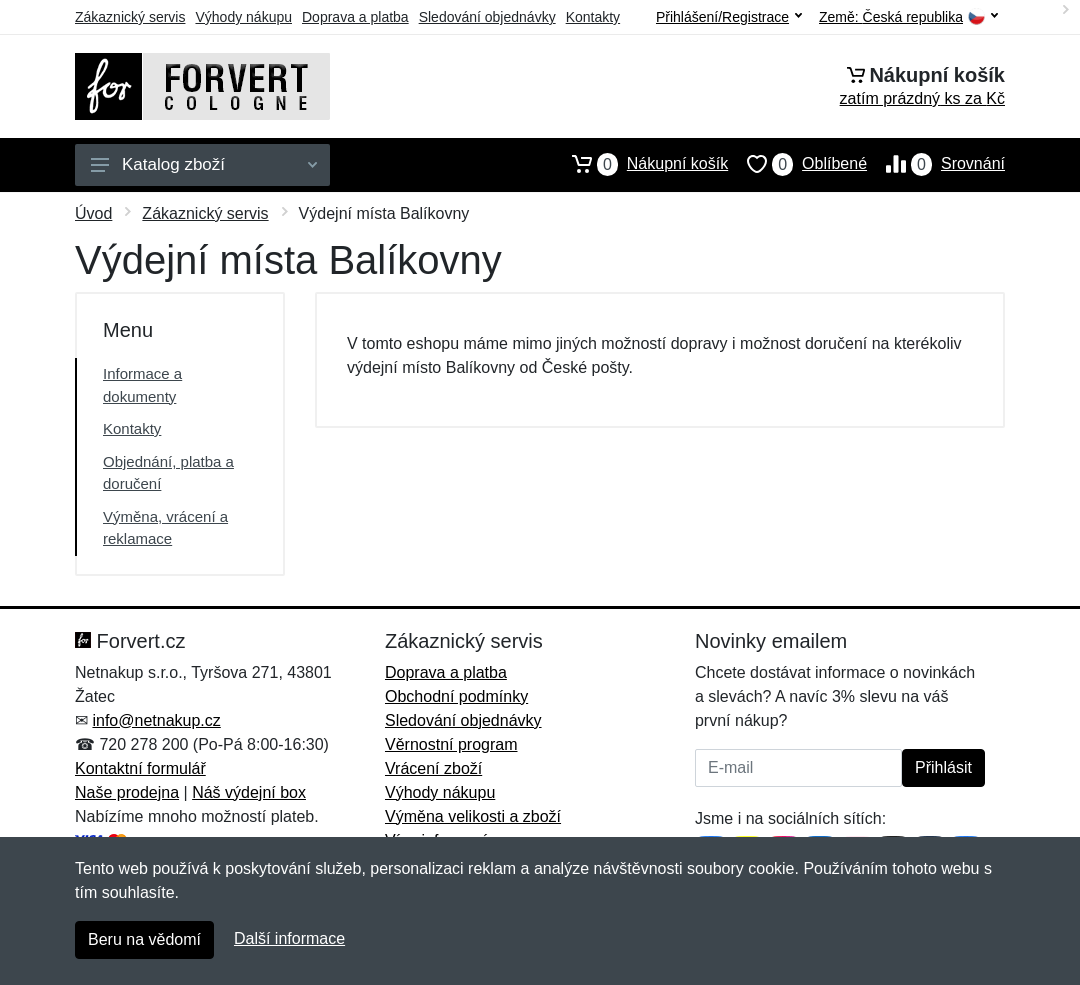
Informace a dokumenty (142, 385)
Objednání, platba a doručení (168, 473)
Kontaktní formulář (140, 768)
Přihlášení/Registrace (729, 17)
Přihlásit (943, 767)
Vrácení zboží (433, 768)
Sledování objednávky (487, 17)
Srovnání (936, 164)
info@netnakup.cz (156, 720)
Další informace (289, 938)
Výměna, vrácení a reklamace (165, 528)
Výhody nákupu (243, 17)
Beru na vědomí (144, 939)
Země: (908, 17)
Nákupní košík (640, 164)
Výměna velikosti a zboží (473, 816)
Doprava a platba (355, 17)
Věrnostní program (451, 744)
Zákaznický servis (130, 17)
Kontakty (593, 17)
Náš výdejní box (249, 792)
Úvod (93, 213)
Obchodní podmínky (456, 696)
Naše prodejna (127, 792)
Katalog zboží (204, 164)
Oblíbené (797, 164)
